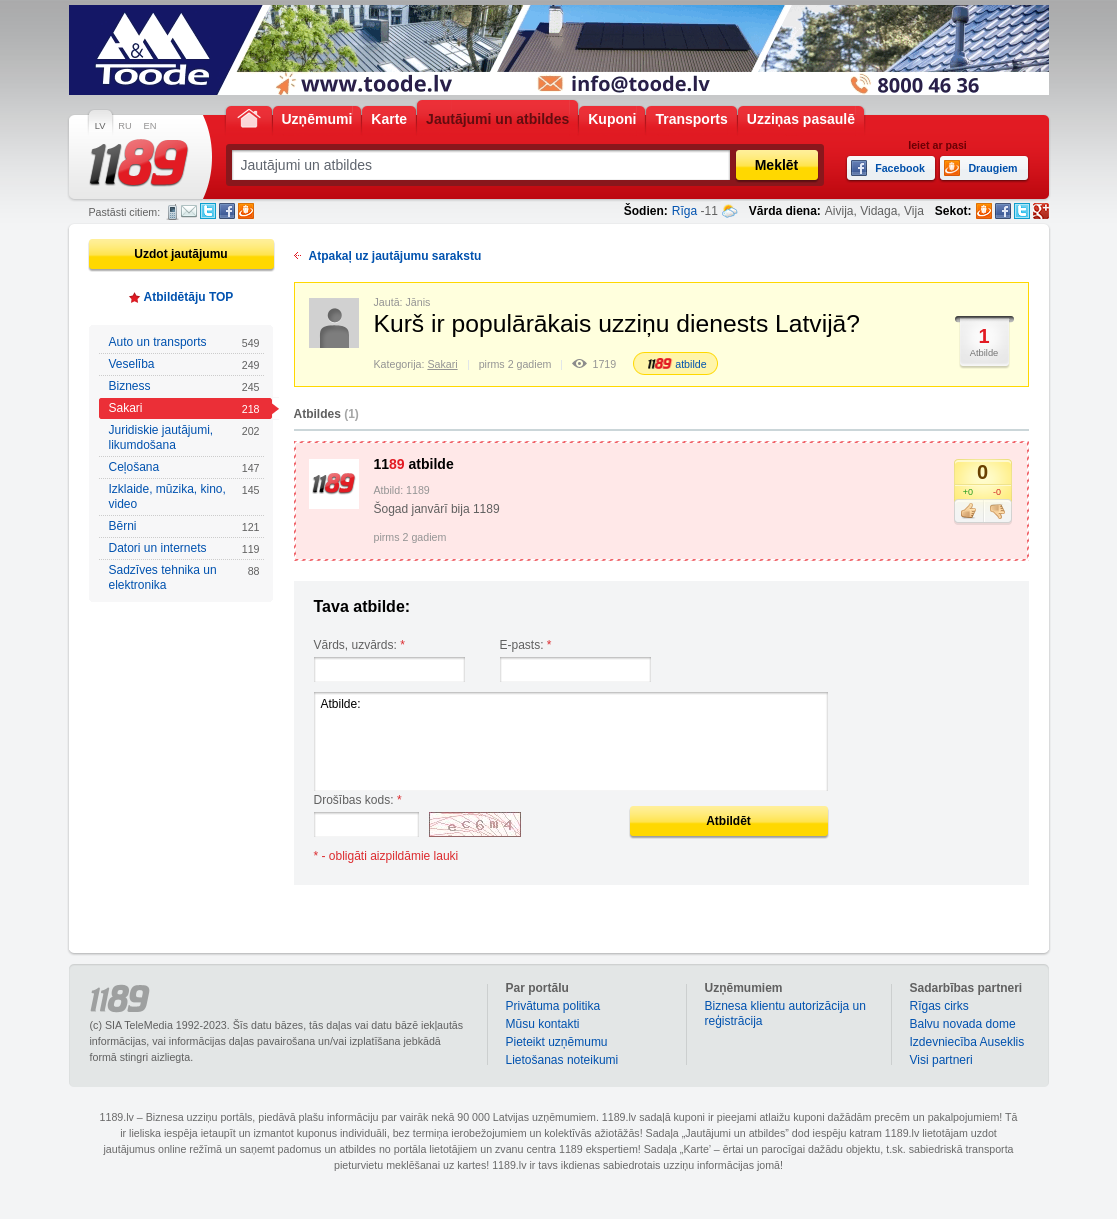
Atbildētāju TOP (189, 297)
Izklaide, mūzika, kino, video (184, 496)
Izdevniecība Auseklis (967, 1042)
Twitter (208, 211)
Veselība (184, 364)
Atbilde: (571, 741)
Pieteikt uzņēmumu (557, 1042)
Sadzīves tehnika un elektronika (184, 577)
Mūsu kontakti (543, 1024)
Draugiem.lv (246, 211)
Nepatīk (997, 512)
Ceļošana (184, 467)
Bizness (184, 386)
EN (150, 126)
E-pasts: (526, 645)
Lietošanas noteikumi (562, 1060)
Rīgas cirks (939, 1006)
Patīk (968, 512)
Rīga (684, 211)
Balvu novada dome (963, 1024)
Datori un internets (184, 548)
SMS (172, 212)
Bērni (184, 526)
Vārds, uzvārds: (359, 645)
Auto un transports (184, 342)
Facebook (227, 211)
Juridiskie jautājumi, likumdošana (184, 437)
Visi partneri (941, 1060)
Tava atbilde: (362, 606)
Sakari (184, 408)
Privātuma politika (553, 1006)
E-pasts (189, 211)
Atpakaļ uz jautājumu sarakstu (395, 256)
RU (124, 126)
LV (100, 126)
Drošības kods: (358, 800)
